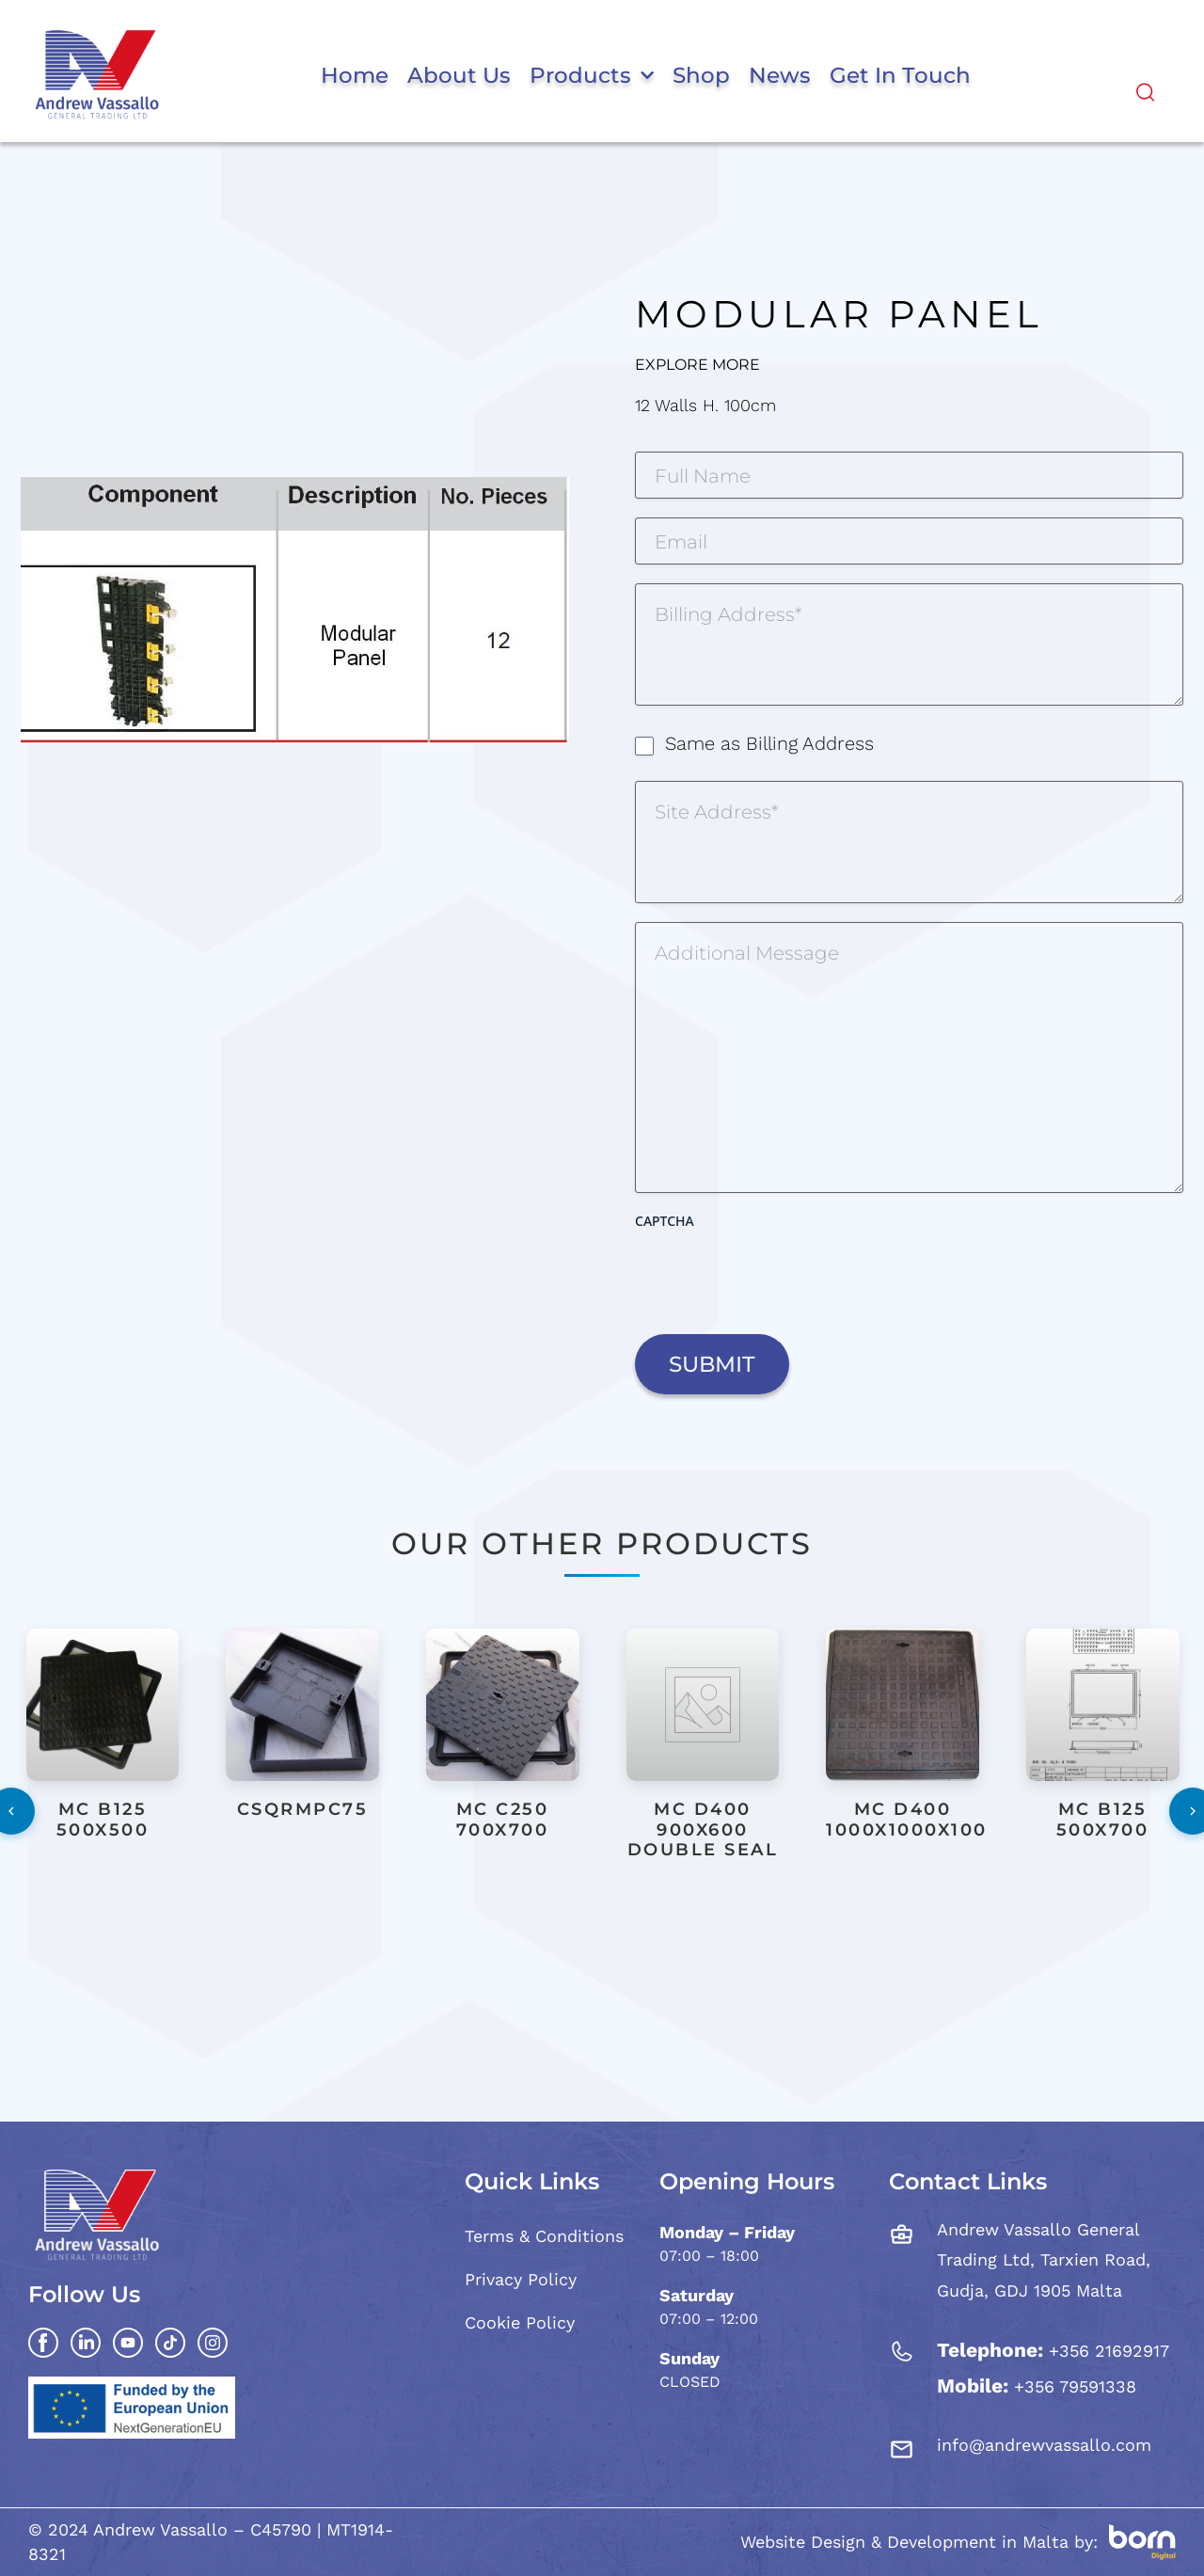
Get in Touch (900, 75)
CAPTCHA (664, 1221)
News (780, 75)
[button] (597, 1931)
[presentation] (778, 1275)
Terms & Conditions (544, 2236)
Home (354, 75)
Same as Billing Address (769, 743)
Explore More (697, 365)
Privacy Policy (521, 2279)
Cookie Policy (520, 2322)
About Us (459, 75)
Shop (701, 75)
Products (592, 75)
